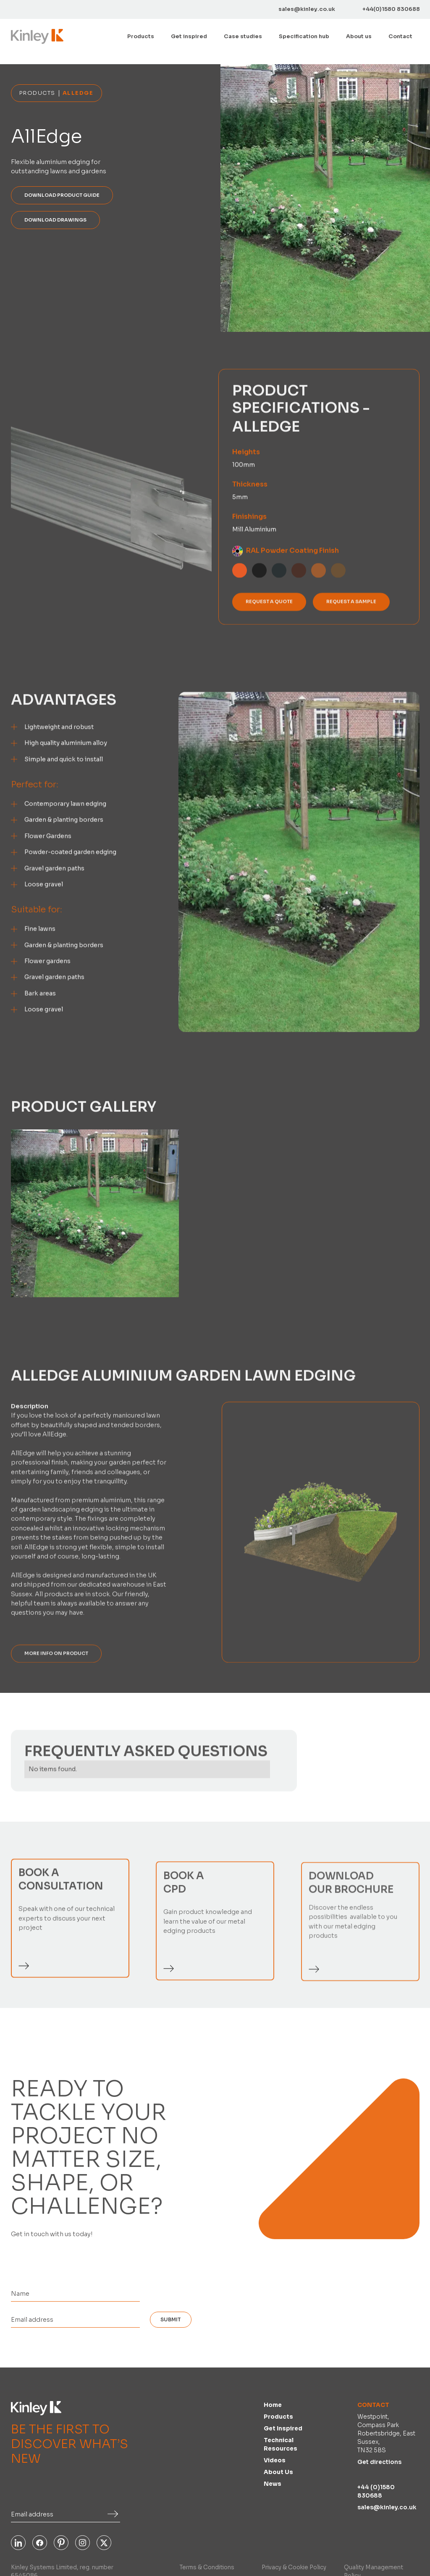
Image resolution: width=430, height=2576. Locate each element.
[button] (141, 36)
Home (273, 2405)
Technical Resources (280, 2444)
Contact (400, 36)
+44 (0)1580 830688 (376, 2491)
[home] (37, 36)
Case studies (243, 36)
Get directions (379, 2462)
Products (278, 2416)
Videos (275, 2460)
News (272, 2483)
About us (359, 36)
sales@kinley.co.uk (387, 2507)
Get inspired (189, 36)
